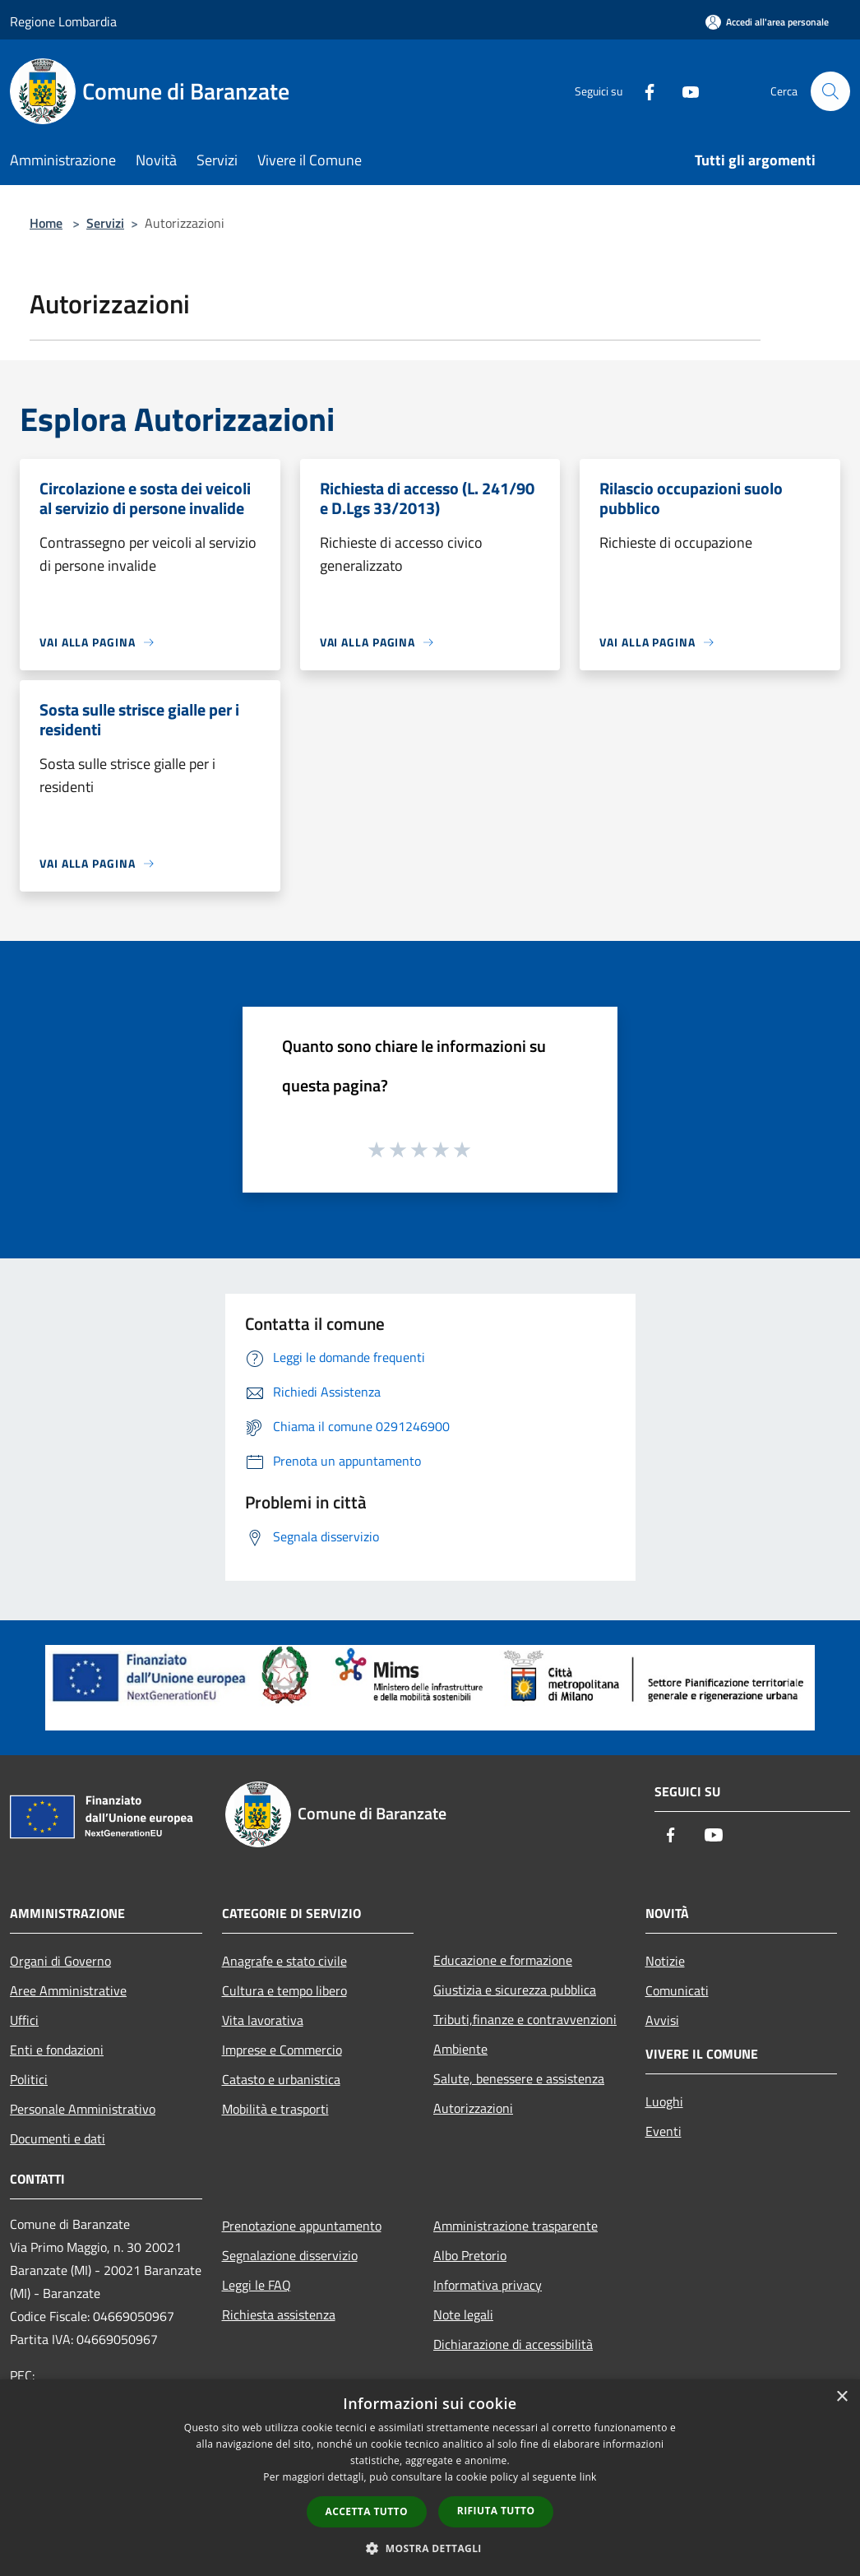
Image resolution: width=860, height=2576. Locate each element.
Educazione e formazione (502, 1960)
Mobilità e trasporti (275, 2109)
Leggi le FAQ (256, 2285)
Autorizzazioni (473, 2108)
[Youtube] (684, 91)
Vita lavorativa (262, 2020)
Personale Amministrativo (82, 2109)
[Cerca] (830, 91)
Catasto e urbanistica (281, 2079)
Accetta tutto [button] (367, 2511)
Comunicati (677, 1990)
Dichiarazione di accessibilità (513, 2344)
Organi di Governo (60, 1961)
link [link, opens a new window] (588, 2477)
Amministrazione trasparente (515, 2225)
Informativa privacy (487, 2285)
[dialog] (430, 2477)
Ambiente (460, 2049)
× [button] (841, 2397)
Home (46, 223)
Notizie (665, 1961)
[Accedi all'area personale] (767, 21)
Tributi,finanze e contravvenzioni (525, 2019)
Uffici (24, 2020)
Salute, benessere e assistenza (518, 2078)
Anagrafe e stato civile (284, 1961)
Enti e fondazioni (57, 2049)
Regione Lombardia (63, 21)
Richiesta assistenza (278, 2314)
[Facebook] (643, 91)
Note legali (463, 2314)
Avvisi (662, 2020)
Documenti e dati (57, 2138)
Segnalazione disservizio (290, 2255)
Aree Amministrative (68, 1990)
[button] (430, 2548)
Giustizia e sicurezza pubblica (514, 1989)
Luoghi (664, 2101)
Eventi (663, 2131)
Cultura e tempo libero (284, 1990)
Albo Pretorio (469, 2255)
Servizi (105, 223)
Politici (29, 2079)
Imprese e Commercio (282, 2049)
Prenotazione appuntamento (301, 2225)
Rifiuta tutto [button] (496, 2511)
